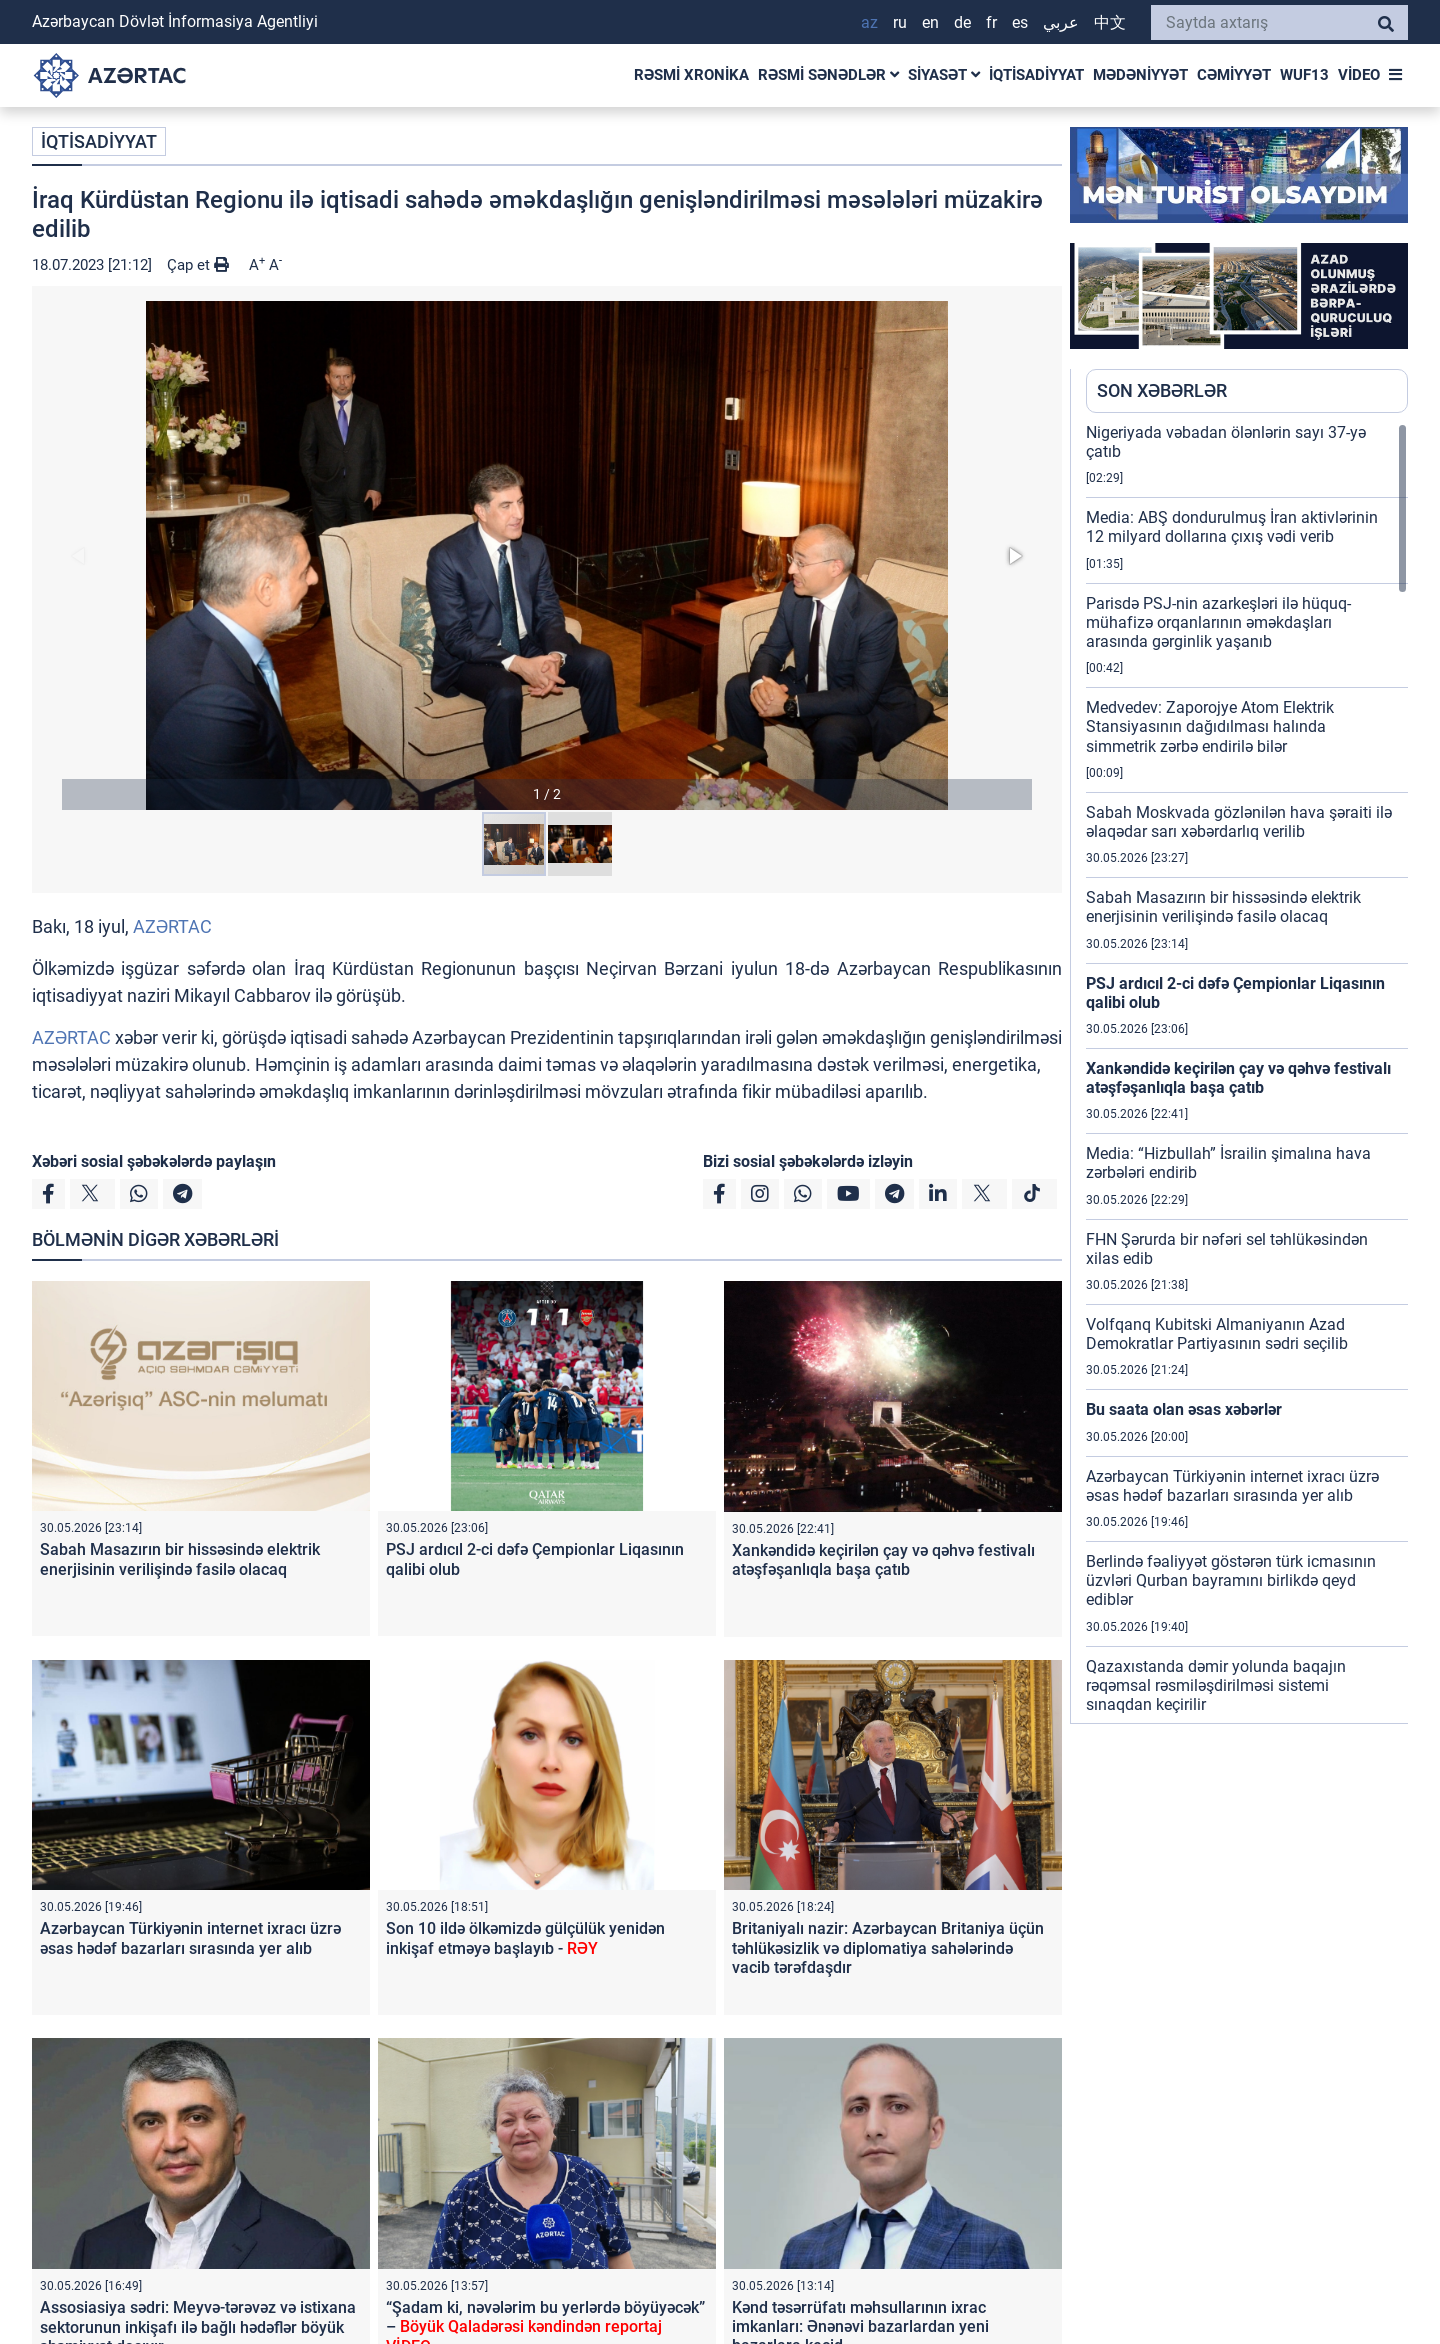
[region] (1247, 1073)
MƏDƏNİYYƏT (1140, 75)
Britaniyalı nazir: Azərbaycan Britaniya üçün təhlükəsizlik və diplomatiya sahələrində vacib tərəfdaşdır (888, 1947)
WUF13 (1304, 75)
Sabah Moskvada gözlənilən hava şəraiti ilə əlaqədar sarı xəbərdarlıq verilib (1239, 822)
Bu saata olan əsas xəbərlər (1184, 1409)
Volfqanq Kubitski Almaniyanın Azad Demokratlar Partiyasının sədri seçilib (1217, 1334)
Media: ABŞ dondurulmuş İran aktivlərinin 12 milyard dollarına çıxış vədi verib (1232, 527)
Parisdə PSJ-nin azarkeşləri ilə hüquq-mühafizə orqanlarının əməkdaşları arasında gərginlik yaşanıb (1218, 622)
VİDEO (1359, 75)
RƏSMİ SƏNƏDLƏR (828, 75)
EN (930, 22)
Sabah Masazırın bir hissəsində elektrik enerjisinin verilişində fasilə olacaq (180, 1559)
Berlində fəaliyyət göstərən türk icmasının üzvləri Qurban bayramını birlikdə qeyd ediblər (1231, 1580)
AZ (869, 22)
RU (900, 22)
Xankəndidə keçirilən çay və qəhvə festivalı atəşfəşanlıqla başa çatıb (883, 1560)
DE (962, 22)
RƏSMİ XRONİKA (691, 75)
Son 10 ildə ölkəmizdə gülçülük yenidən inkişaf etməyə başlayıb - (525, 1938)
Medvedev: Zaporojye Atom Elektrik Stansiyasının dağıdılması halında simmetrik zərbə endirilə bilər (1210, 726)
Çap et (198, 265)
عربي (1061, 22)
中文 (1110, 22)
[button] (547, 555)
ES (1020, 22)
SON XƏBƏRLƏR (1162, 390)
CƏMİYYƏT (1234, 75)
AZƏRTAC (172, 926)
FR (991, 22)
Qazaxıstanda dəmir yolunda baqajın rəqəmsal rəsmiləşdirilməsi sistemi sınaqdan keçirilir (1216, 1685)
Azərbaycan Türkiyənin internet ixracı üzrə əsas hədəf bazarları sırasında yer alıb (190, 1938)
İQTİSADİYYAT (1036, 75)
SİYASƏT (944, 75)
